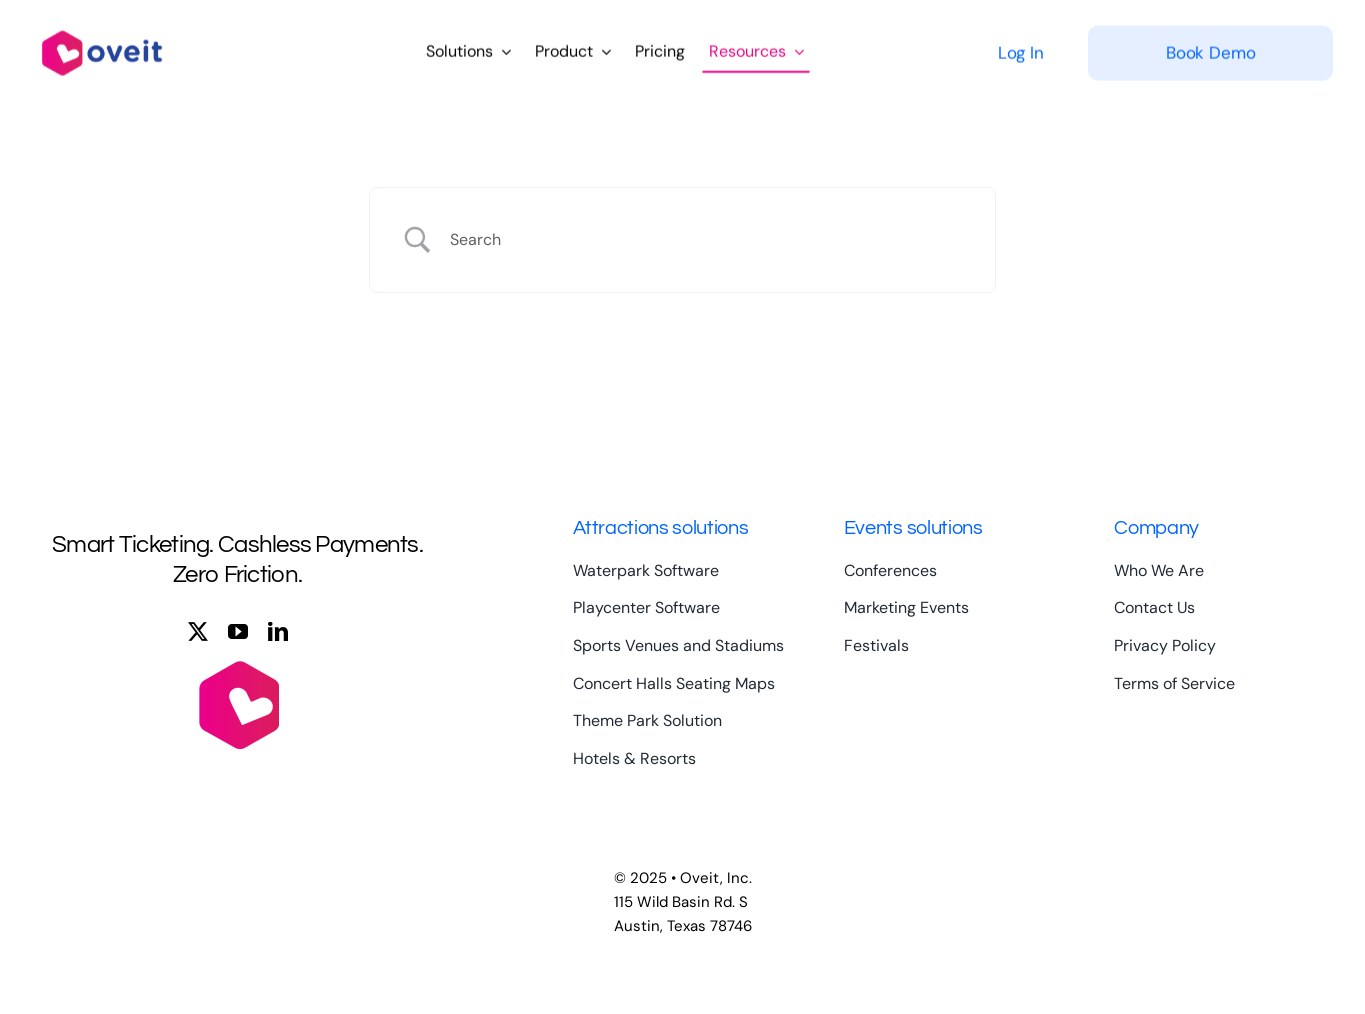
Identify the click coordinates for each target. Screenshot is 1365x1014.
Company (1156, 528)
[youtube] (238, 632)
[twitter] (198, 632)
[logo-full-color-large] (102, 25)
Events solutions (913, 528)
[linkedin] (278, 632)
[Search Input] (707, 240)
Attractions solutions (660, 528)
